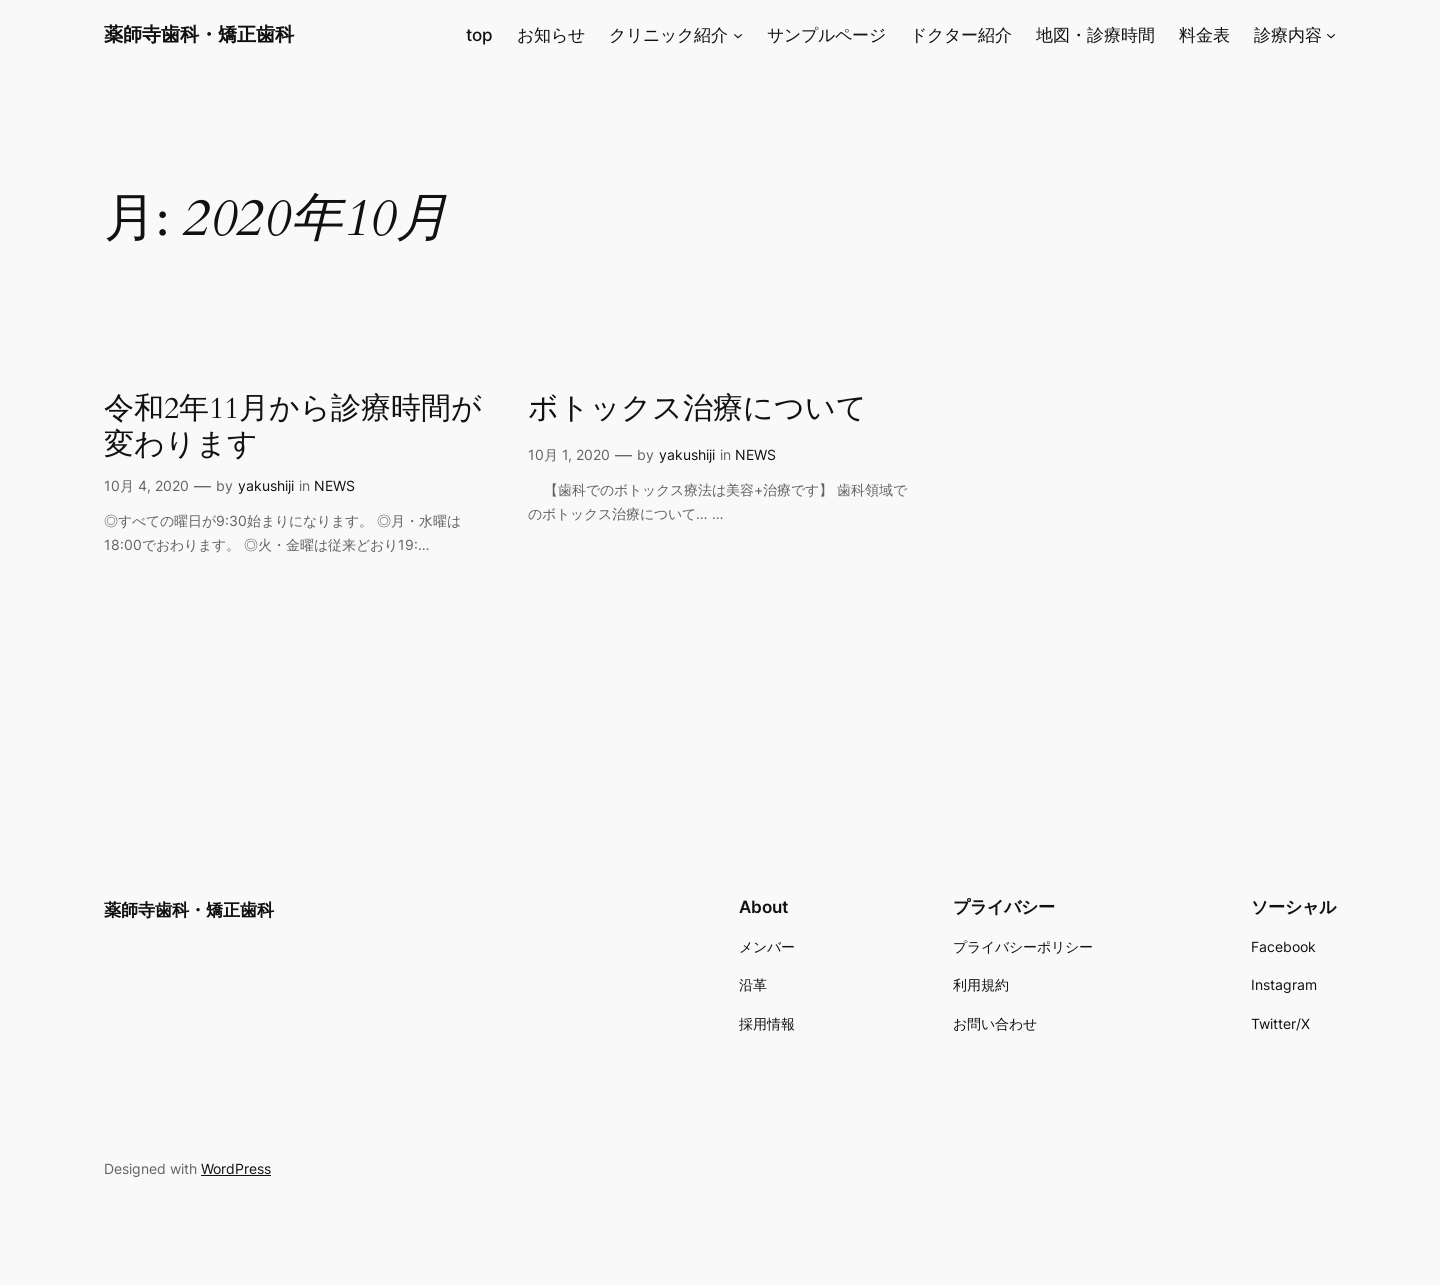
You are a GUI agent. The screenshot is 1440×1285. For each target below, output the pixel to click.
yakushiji (266, 485)
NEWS (334, 485)
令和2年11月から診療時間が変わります (293, 427)
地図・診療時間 (1095, 35)
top (479, 35)
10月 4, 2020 (146, 485)
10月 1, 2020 (569, 454)
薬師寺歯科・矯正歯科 (199, 34)
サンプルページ (826, 35)
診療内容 (1288, 35)
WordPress (236, 1168)
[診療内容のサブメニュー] (1331, 35)
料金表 (1204, 35)
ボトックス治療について (697, 410)
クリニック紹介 (668, 35)
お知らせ (551, 35)
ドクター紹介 (961, 35)
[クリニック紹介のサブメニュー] (738, 35)
